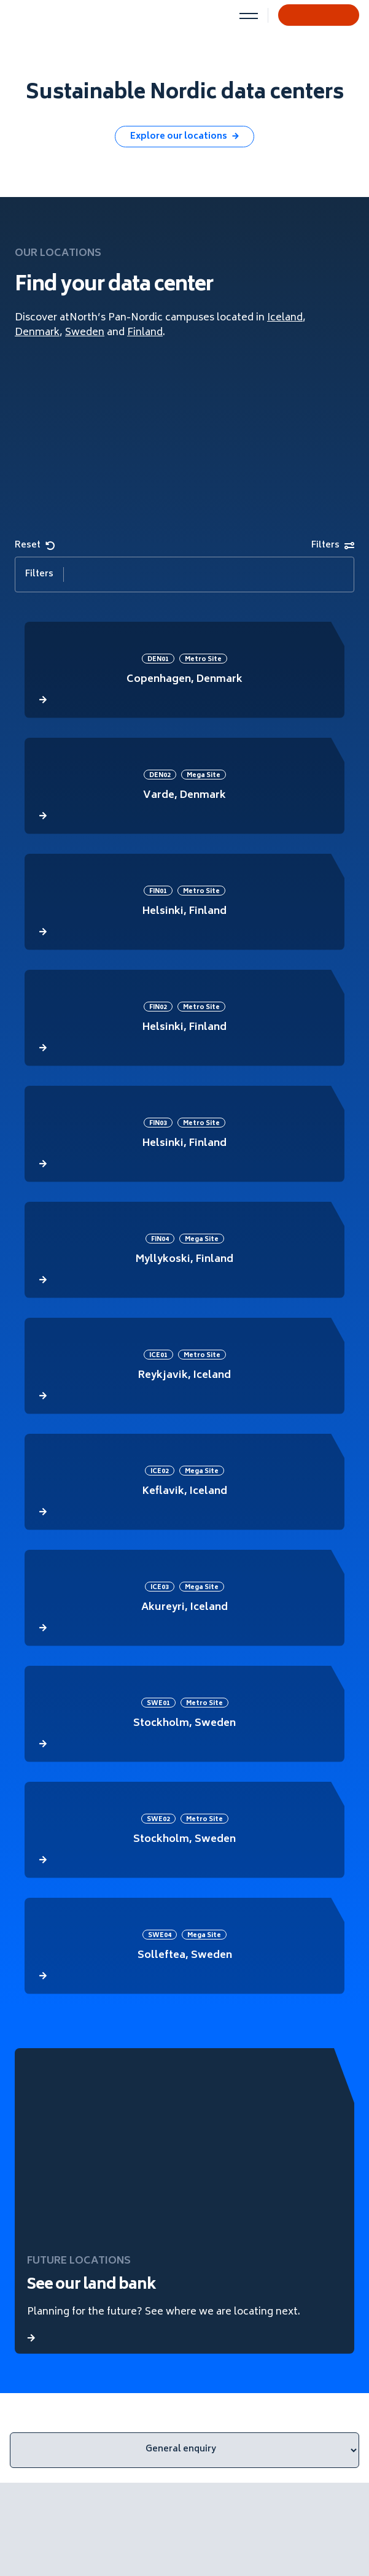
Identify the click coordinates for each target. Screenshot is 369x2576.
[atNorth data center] (184, 670)
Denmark (37, 332)
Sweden (84, 332)
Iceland (285, 318)
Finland (145, 332)
